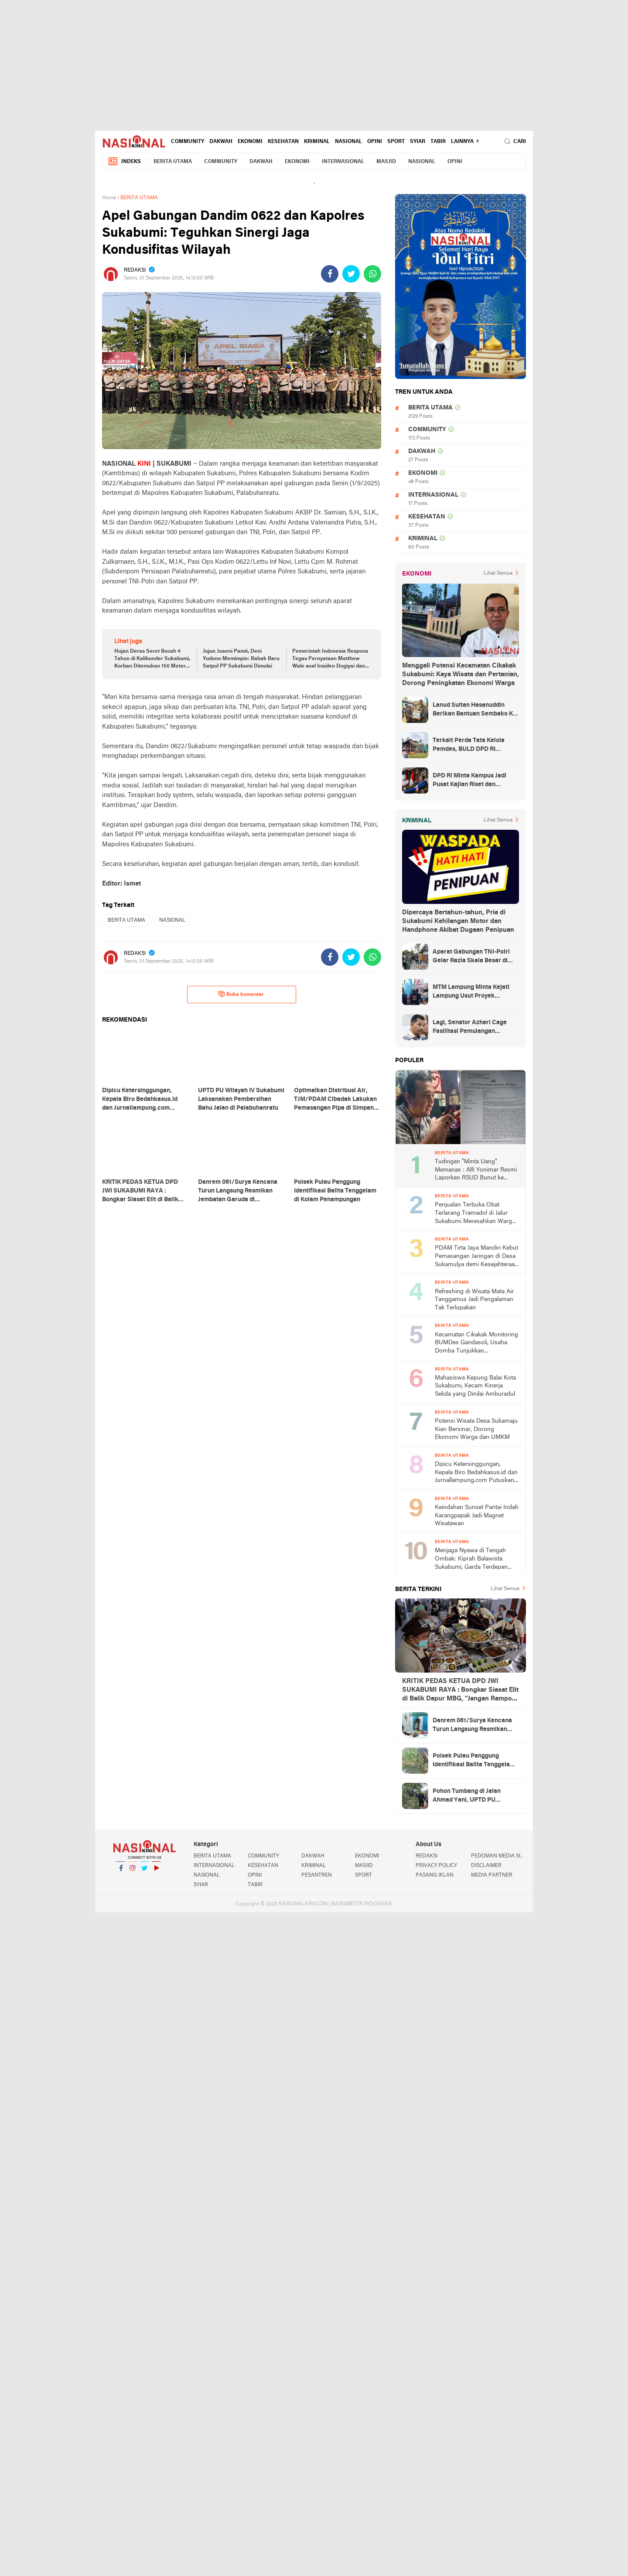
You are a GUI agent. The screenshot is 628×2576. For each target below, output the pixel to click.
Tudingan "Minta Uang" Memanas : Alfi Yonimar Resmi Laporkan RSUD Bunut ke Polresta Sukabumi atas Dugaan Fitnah (476, 1170)
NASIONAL (348, 141)
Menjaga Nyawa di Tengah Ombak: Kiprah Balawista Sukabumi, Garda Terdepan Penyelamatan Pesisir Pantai (472, 1559)
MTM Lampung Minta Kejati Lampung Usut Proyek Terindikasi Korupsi (471, 992)
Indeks (124, 162)
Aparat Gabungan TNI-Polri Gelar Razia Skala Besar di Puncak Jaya (471, 957)
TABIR (438, 141)
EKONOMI (250, 141)
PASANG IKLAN (435, 1875)
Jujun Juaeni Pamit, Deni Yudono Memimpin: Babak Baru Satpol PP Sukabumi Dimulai (241, 659)
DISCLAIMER (486, 1865)
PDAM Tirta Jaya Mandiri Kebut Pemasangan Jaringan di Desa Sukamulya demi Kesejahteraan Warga (476, 1257)
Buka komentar (241, 994)
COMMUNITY (187, 141)
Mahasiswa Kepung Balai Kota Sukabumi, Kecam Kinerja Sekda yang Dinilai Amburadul (475, 1386)
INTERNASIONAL (343, 161)
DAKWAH (220, 141)
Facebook (120, 1871)
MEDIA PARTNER (491, 1875)
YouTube (156, 1871)
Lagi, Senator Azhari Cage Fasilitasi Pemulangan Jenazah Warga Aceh (470, 1027)
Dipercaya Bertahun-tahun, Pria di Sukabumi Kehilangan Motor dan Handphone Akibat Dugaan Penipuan (458, 921)
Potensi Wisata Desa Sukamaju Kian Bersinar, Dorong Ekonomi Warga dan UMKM (476, 1429)
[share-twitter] (351, 274)
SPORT (396, 141)
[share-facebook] (329, 274)
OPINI (374, 141)
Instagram (132, 1871)
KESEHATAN (283, 141)
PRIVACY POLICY (436, 1865)
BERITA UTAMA (173, 161)
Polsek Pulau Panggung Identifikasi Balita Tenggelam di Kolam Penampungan (474, 1761)
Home (109, 198)
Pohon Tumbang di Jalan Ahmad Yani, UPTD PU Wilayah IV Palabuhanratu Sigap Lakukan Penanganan (472, 1796)
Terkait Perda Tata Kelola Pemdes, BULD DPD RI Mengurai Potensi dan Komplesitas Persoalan (469, 745)
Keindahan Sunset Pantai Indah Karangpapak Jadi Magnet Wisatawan (477, 1515)
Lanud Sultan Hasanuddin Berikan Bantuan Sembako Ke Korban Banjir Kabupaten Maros (474, 710)
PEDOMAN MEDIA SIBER (498, 1856)
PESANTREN (316, 1875)
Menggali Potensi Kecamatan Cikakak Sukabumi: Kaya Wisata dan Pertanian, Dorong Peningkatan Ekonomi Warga (460, 674)
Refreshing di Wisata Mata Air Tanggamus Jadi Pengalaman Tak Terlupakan (474, 1299)
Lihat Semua (498, 573)
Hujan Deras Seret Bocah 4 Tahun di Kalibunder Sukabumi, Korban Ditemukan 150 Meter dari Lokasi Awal (152, 659)
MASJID (386, 161)
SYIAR (417, 141)
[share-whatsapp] (372, 274)
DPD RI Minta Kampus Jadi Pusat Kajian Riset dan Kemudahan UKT (469, 781)
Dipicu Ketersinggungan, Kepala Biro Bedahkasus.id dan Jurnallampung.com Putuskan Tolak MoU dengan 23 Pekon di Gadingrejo (476, 1473)
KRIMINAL (317, 141)
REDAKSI (426, 1856)
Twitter (144, 1871)
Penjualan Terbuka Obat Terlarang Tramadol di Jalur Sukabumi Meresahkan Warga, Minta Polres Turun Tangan (475, 1214)
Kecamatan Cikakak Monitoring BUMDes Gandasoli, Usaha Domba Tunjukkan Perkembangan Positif (476, 1344)
